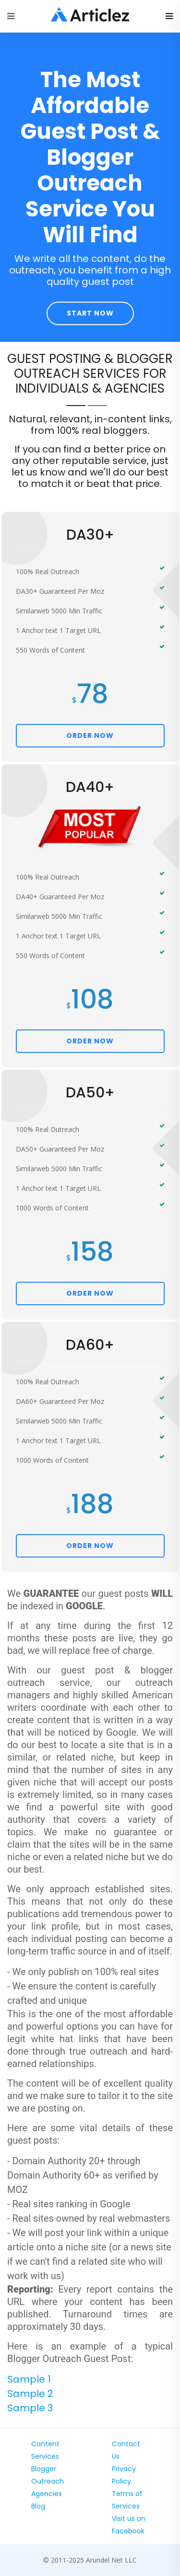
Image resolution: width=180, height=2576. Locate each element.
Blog (38, 2506)
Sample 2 (30, 2393)
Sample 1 (29, 2379)
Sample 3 (30, 2408)
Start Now (90, 313)
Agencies (46, 2493)
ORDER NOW (90, 735)
